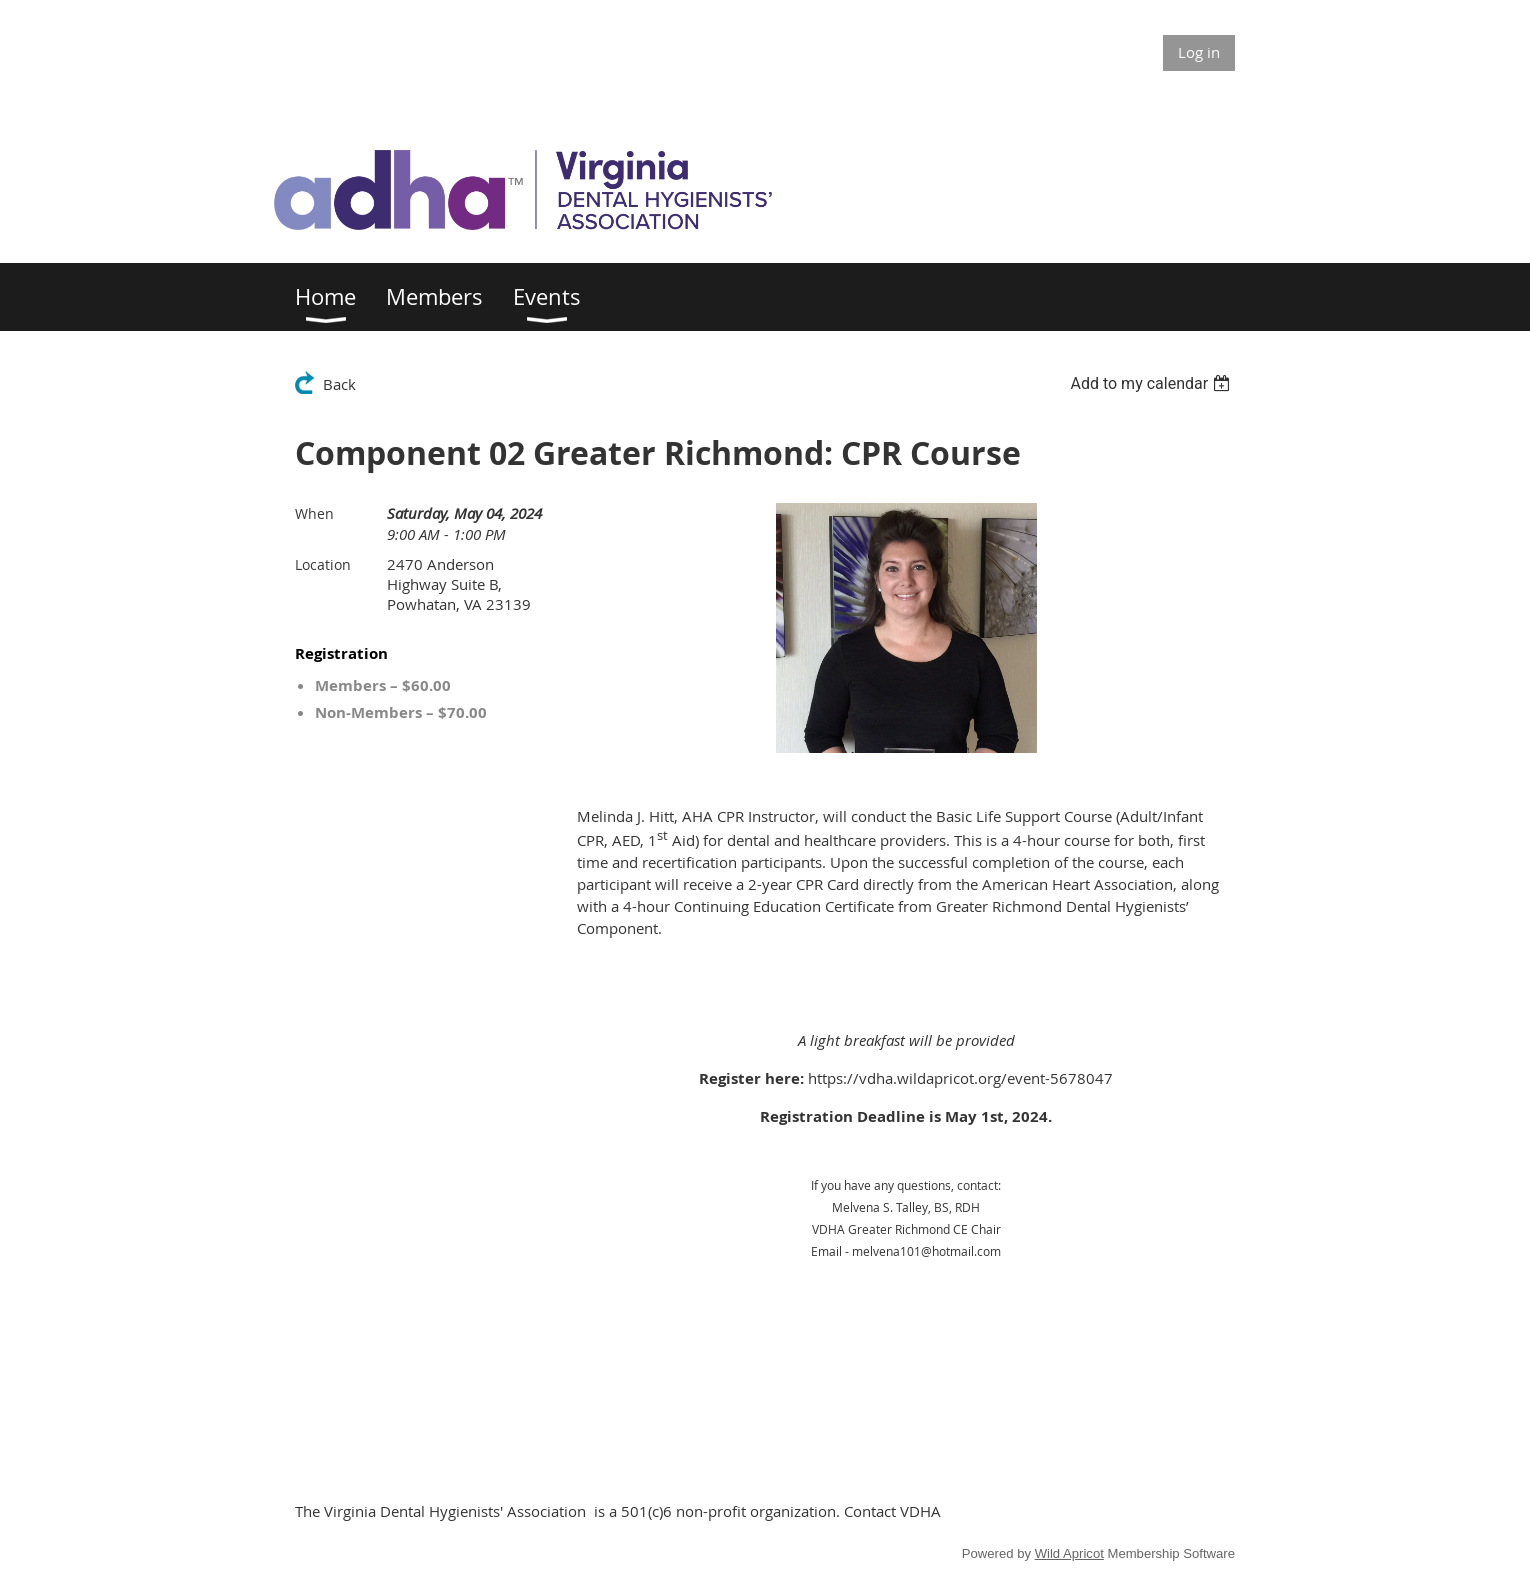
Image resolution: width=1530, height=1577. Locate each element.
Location (323, 564)
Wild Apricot (1069, 1553)
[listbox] (1152, 383)
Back (339, 384)
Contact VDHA (892, 1511)
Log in (1199, 52)
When (314, 513)
